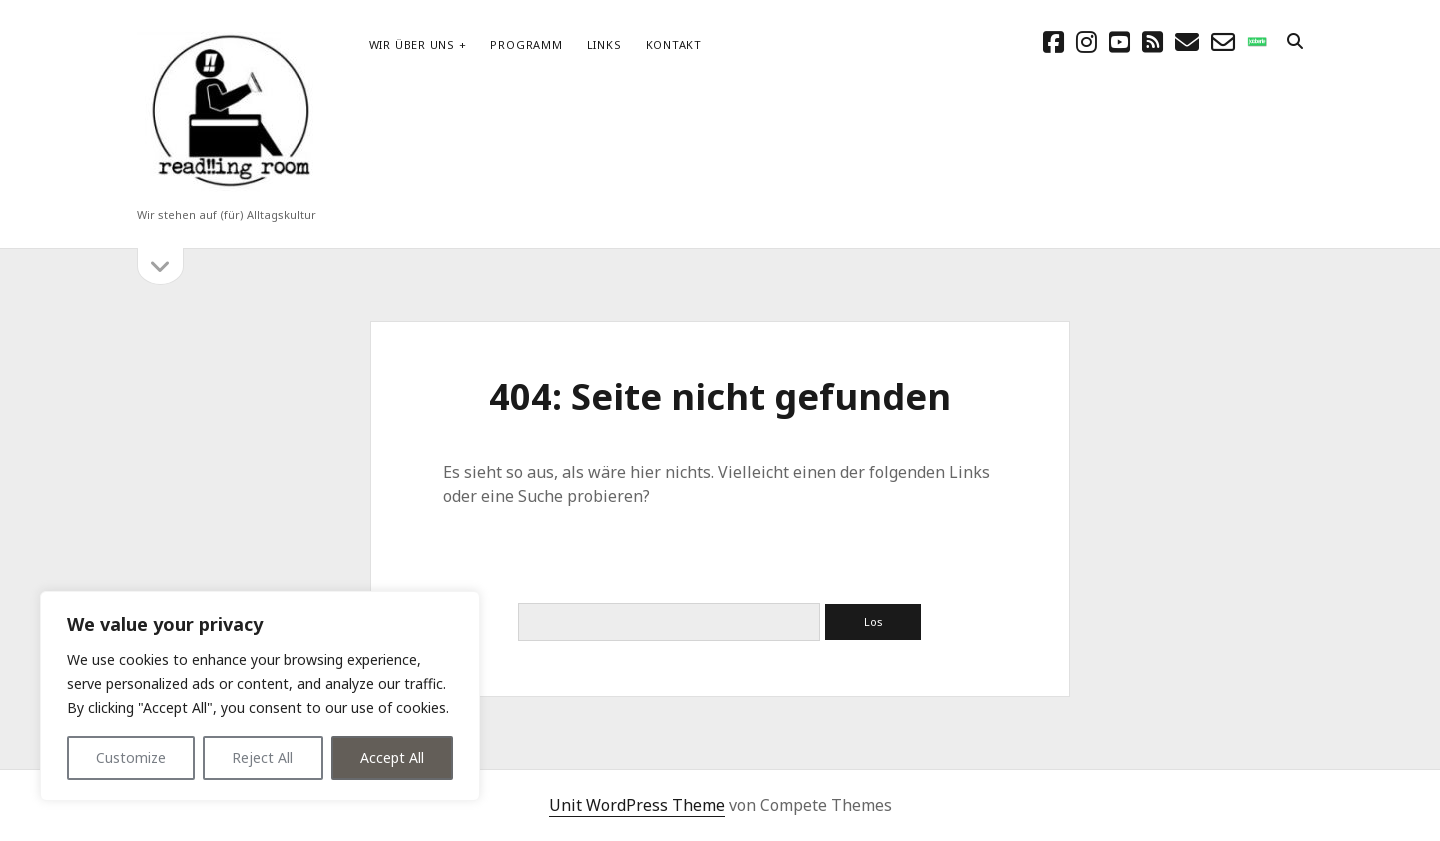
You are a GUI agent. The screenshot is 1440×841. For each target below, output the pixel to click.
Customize (131, 757)
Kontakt (674, 44)
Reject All (262, 757)
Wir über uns (412, 44)
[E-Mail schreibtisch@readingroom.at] (1187, 41)
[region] (260, 696)
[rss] (1152, 41)
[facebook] (1053, 41)
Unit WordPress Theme (637, 805)
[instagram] (1086, 41)
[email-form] (1223, 41)
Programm (526, 44)
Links (604, 44)
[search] (1295, 42)
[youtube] (1119, 41)
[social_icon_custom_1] (1257, 41)
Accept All (392, 757)
